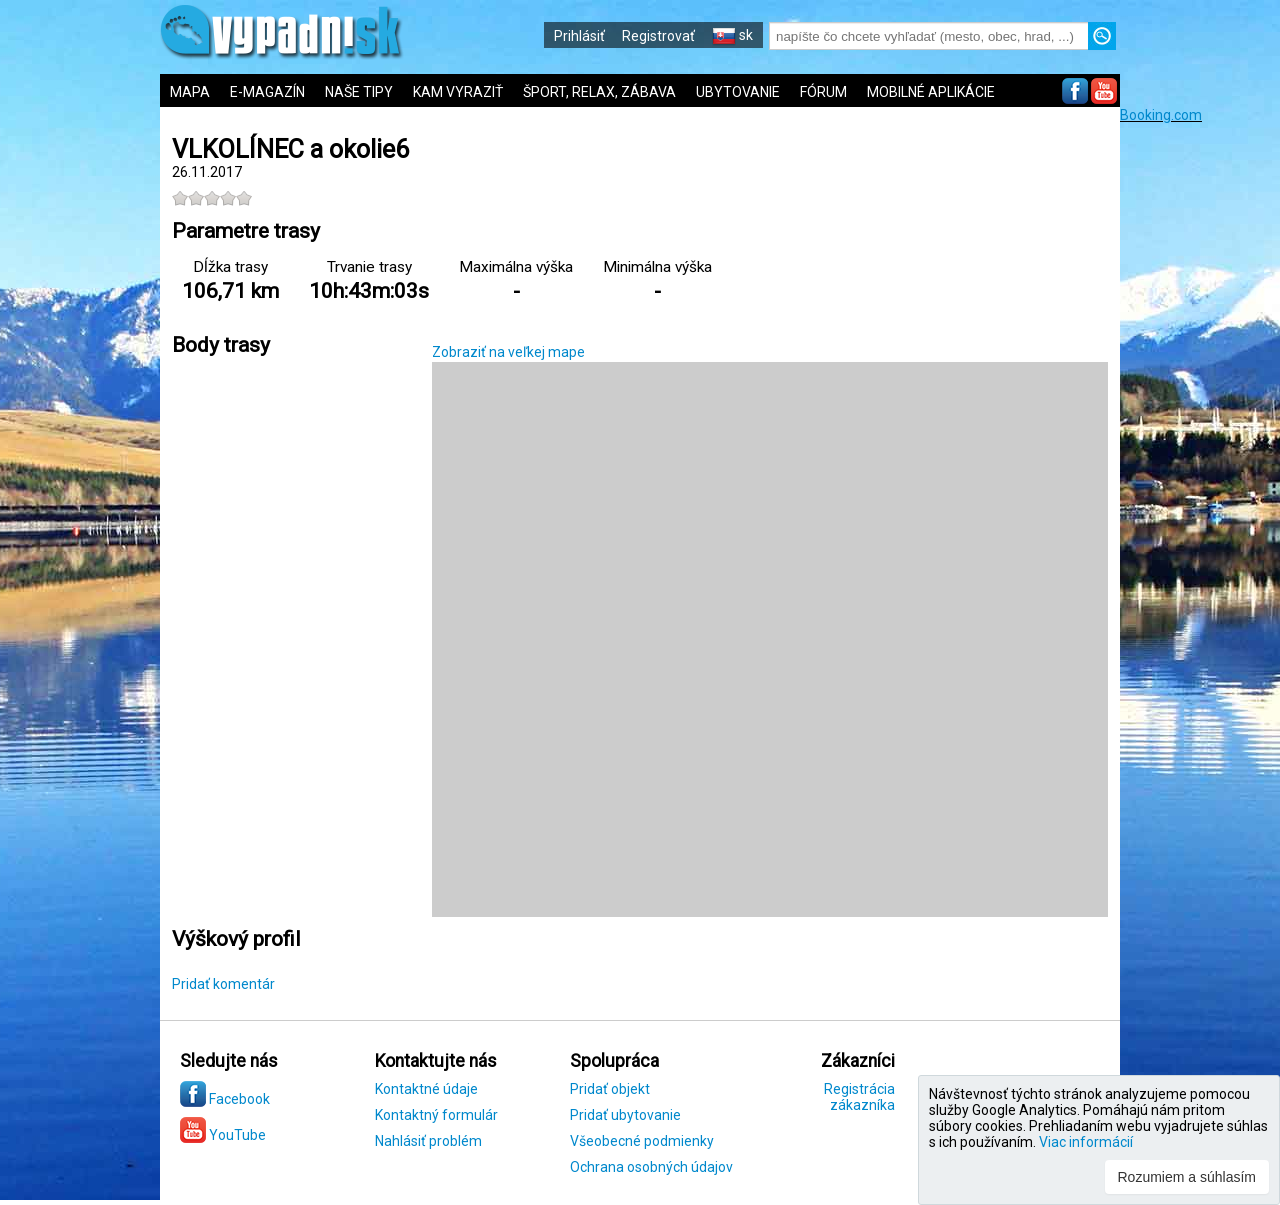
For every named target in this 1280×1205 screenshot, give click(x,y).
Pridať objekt (610, 1089)
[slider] (212, 198)
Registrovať (658, 36)
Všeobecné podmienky (642, 1141)
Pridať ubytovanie (625, 1115)
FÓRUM (823, 92)
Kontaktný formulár (436, 1115)
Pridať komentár (223, 984)
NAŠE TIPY (359, 92)
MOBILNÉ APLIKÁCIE (931, 92)
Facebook (225, 1099)
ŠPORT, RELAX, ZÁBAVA (599, 92)
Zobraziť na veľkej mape (508, 352)
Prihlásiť (579, 36)
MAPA (190, 92)
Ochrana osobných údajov (651, 1167)
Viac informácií (1086, 1142)
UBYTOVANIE (738, 92)
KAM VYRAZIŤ (458, 92)
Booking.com (1161, 115)
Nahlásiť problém (428, 1141)
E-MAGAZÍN (267, 92)
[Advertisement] (1200, 423)
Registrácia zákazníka (859, 1097)
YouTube (223, 1135)
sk (732, 35)
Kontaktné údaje (426, 1089)
